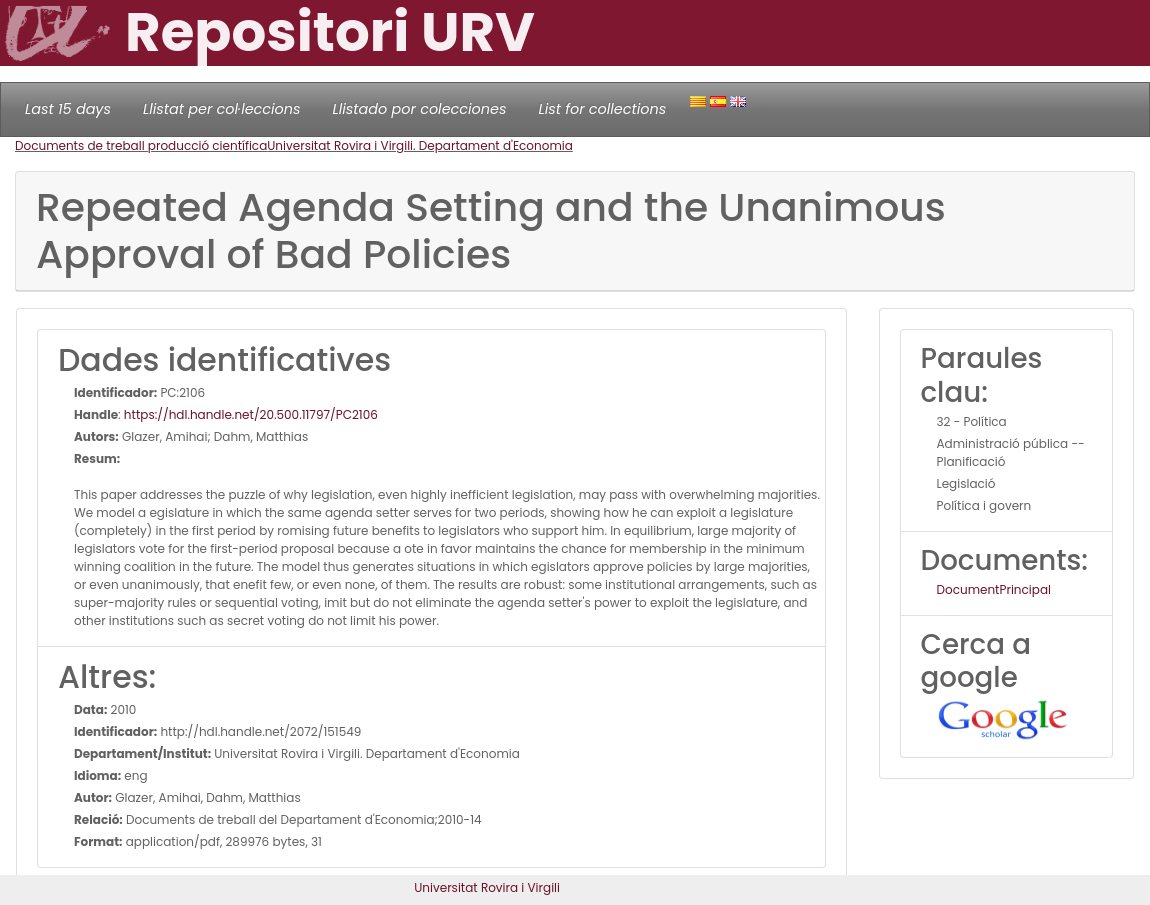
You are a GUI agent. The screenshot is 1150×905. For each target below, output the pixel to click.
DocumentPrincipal (994, 589)
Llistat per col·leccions (222, 109)
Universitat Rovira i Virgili (487, 887)
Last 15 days (68, 109)
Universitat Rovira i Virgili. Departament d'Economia (420, 145)
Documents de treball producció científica (141, 145)
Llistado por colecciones (420, 109)
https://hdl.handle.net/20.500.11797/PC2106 (251, 414)
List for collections (602, 109)
